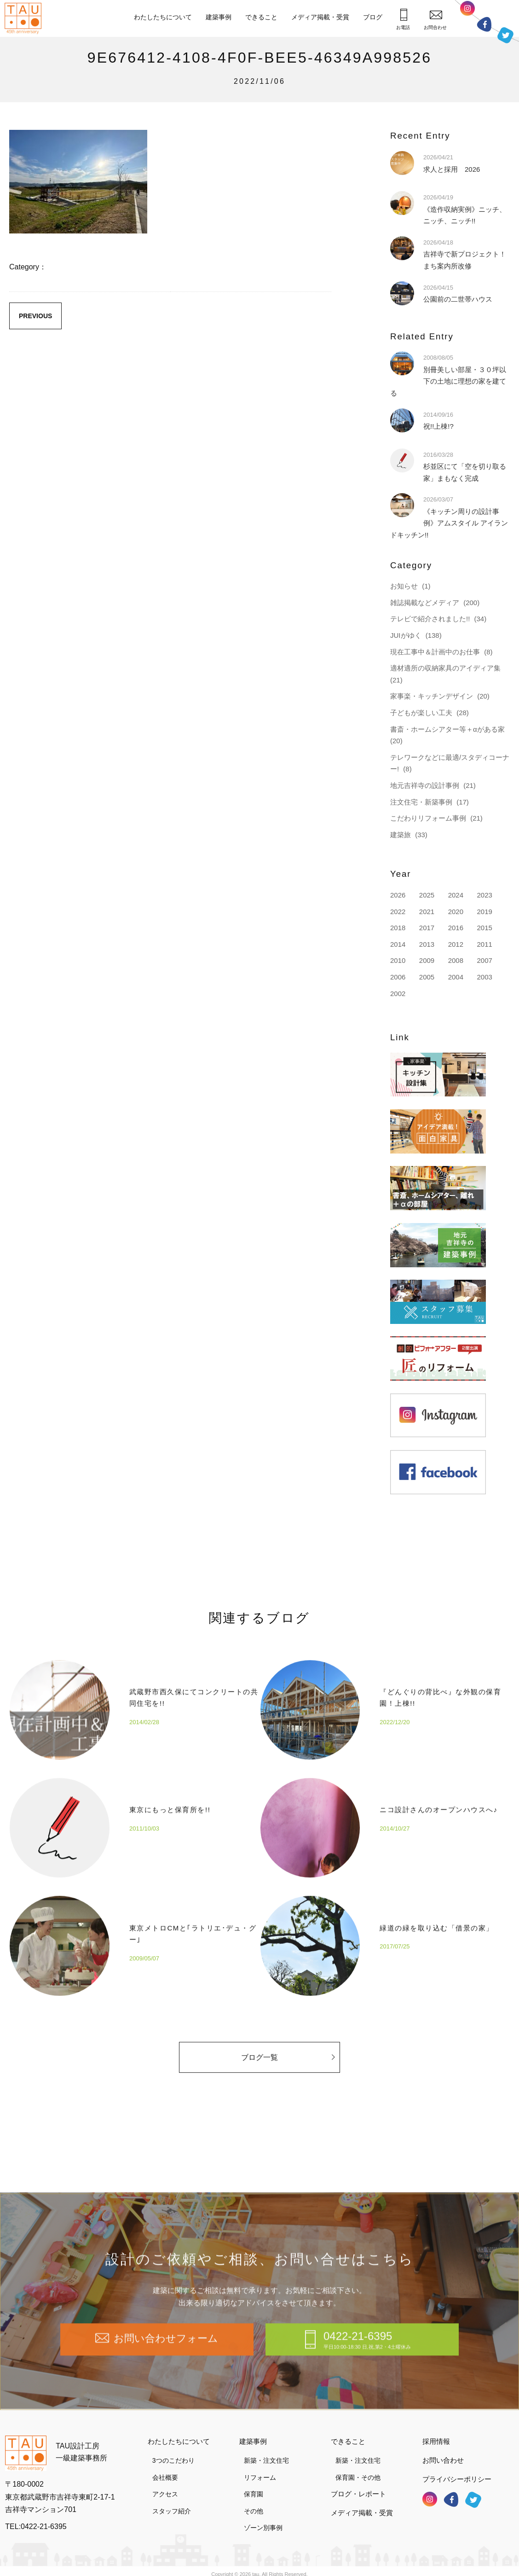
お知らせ (404, 586)
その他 (253, 2502)
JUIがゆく (405, 635)
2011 (484, 944)
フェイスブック (484, 24)
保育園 (253, 2485)
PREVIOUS (35, 316)
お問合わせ (435, 20)
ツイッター (505, 35)
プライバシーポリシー (456, 2470)
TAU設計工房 (25, 18)
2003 (484, 977)
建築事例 (218, 17)
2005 (426, 977)
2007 (484, 960)
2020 (455, 911)
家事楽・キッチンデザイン (431, 696)
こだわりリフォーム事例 (428, 818)
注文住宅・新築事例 (421, 802)
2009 (426, 960)
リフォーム (260, 2468)
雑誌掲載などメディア (424, 602)
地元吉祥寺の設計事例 (424, 785)
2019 (484, 911)
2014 (397, 944)
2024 (455, 895)
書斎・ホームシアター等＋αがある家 (447, 729)
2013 (426, 944)
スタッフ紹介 (171, 2502)
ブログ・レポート (358, 2485)
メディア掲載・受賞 (320, 17)
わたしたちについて (163, 17)
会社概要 (165, 2468)
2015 (484, 928)
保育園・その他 (358, 2468)
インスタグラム (467, 11)
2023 (484, 895)
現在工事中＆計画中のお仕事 (435, 652)
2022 (397, 911)
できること (261, 17)
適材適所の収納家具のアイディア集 (445, 668)
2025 (426, 895)
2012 (455, 944)
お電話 (403, 19)
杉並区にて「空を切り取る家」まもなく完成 (464, 466)
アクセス (165, 2485)
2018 (397, 928)
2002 (397, 993)
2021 (426, 911)
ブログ (372, 17)
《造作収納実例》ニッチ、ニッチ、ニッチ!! (464, 209)
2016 (455, 928)
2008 (455, 960)
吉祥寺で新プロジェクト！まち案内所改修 (464, 254)
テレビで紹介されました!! (430, 619)
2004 (455, 977)
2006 (397, 977)
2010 (397, 960)
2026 (397, 895)
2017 (426, 928)
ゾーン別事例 (263, 2519)
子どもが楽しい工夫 (421, 713)
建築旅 (400, 835)
